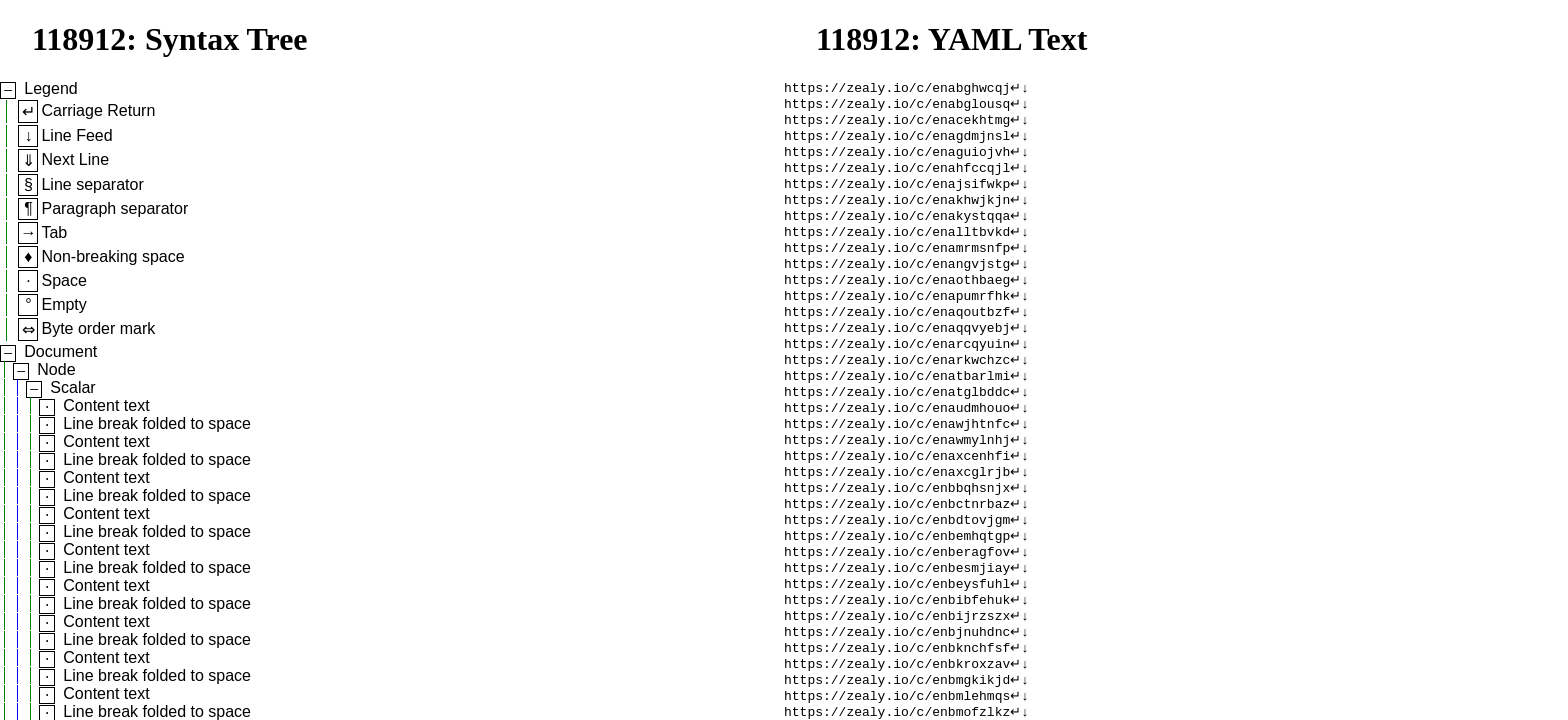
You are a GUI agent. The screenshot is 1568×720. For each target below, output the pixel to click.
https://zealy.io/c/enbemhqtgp (897, 593)
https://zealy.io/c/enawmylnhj (897, 485)
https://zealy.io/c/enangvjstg (897, 287)
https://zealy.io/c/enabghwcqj (897, 89)
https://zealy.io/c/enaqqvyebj (897, 359)
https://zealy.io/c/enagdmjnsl (897, 143)
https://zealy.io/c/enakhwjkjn (897, 215)
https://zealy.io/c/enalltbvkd (897, 251)
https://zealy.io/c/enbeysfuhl (897, 647)
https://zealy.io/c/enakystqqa (897, 233)
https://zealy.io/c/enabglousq (897, 107)
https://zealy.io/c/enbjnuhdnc (897, 701)
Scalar (72, 387)
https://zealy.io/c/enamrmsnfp (897, 269)
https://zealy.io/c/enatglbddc (897, 431)
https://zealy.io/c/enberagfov (897, 611)
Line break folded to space (157, 423)
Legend (50, 88)
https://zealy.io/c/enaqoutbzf (897, 341)
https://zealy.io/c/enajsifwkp (897, 197)
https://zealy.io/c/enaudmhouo (897, 449)
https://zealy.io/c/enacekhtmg (897, 125)
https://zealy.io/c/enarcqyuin (897, 377)
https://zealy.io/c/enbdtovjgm (897, 575)
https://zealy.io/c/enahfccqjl (897, 179)
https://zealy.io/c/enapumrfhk (897, 323)
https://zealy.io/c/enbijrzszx (897, 683)
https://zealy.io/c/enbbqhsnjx (897, 539)
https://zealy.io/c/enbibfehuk (897, 665)
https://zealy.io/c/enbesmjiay (897, 629)
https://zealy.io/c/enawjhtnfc (897, 467)
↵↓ (1019, 89)
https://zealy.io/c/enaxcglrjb (897, 521)
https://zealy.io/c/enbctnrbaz (897, 557)
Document (60, 351)
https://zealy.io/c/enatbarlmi (897, 413)
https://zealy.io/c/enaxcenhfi (897, 503)
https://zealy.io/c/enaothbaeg (897, 305)
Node (56, 369)
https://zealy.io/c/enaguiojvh (897, 161)
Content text (106, 405)
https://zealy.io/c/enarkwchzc (897, 395)
